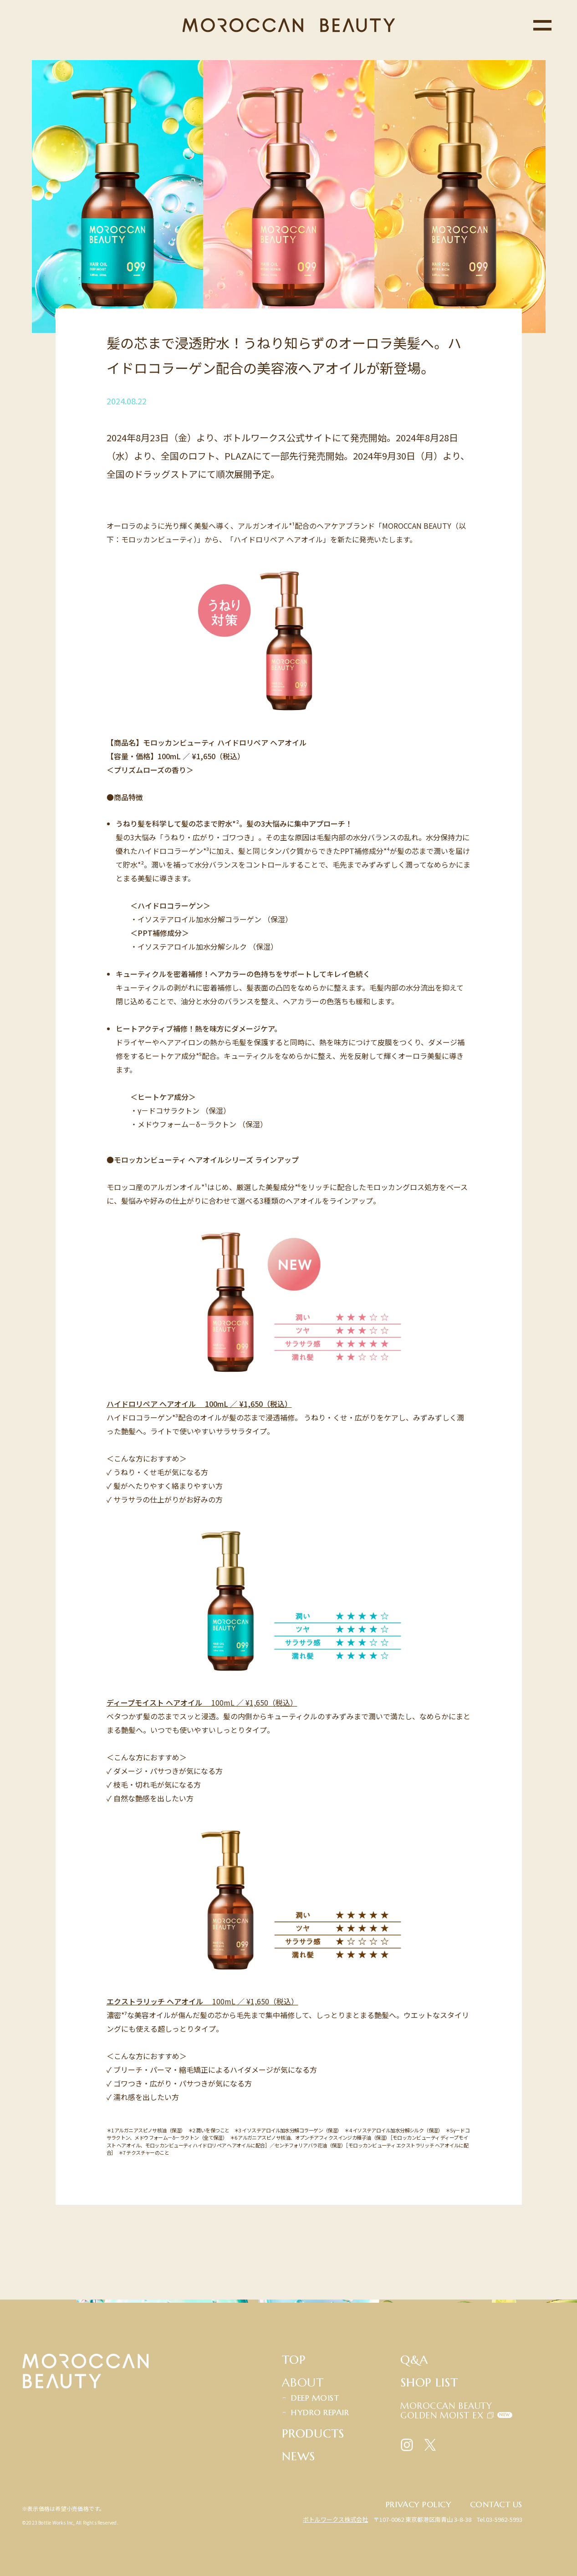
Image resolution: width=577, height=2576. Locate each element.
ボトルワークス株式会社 (335, 2519)
